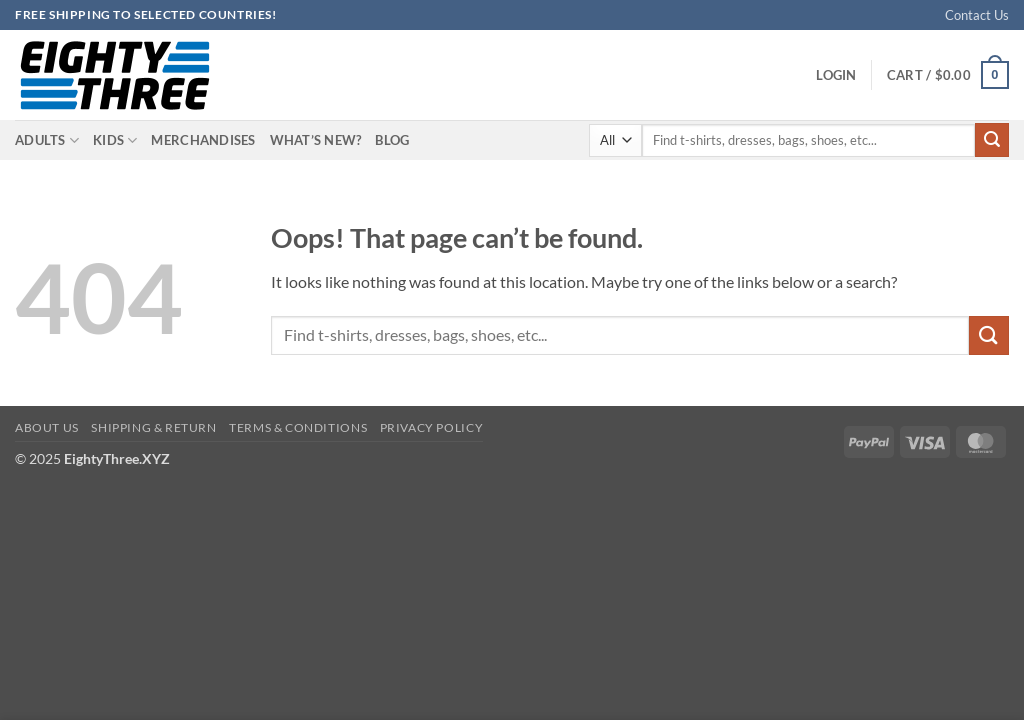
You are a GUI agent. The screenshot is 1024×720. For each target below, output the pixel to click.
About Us (47, 427)
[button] (836, 75)
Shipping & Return (153, 427)
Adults (47, 140)
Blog (392, 140)
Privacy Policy (432, 427)
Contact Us (977, 15)
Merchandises (203, 140)
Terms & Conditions (298, 427)
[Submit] (992, 140)
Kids (115, 140)
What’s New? (316, 140)
